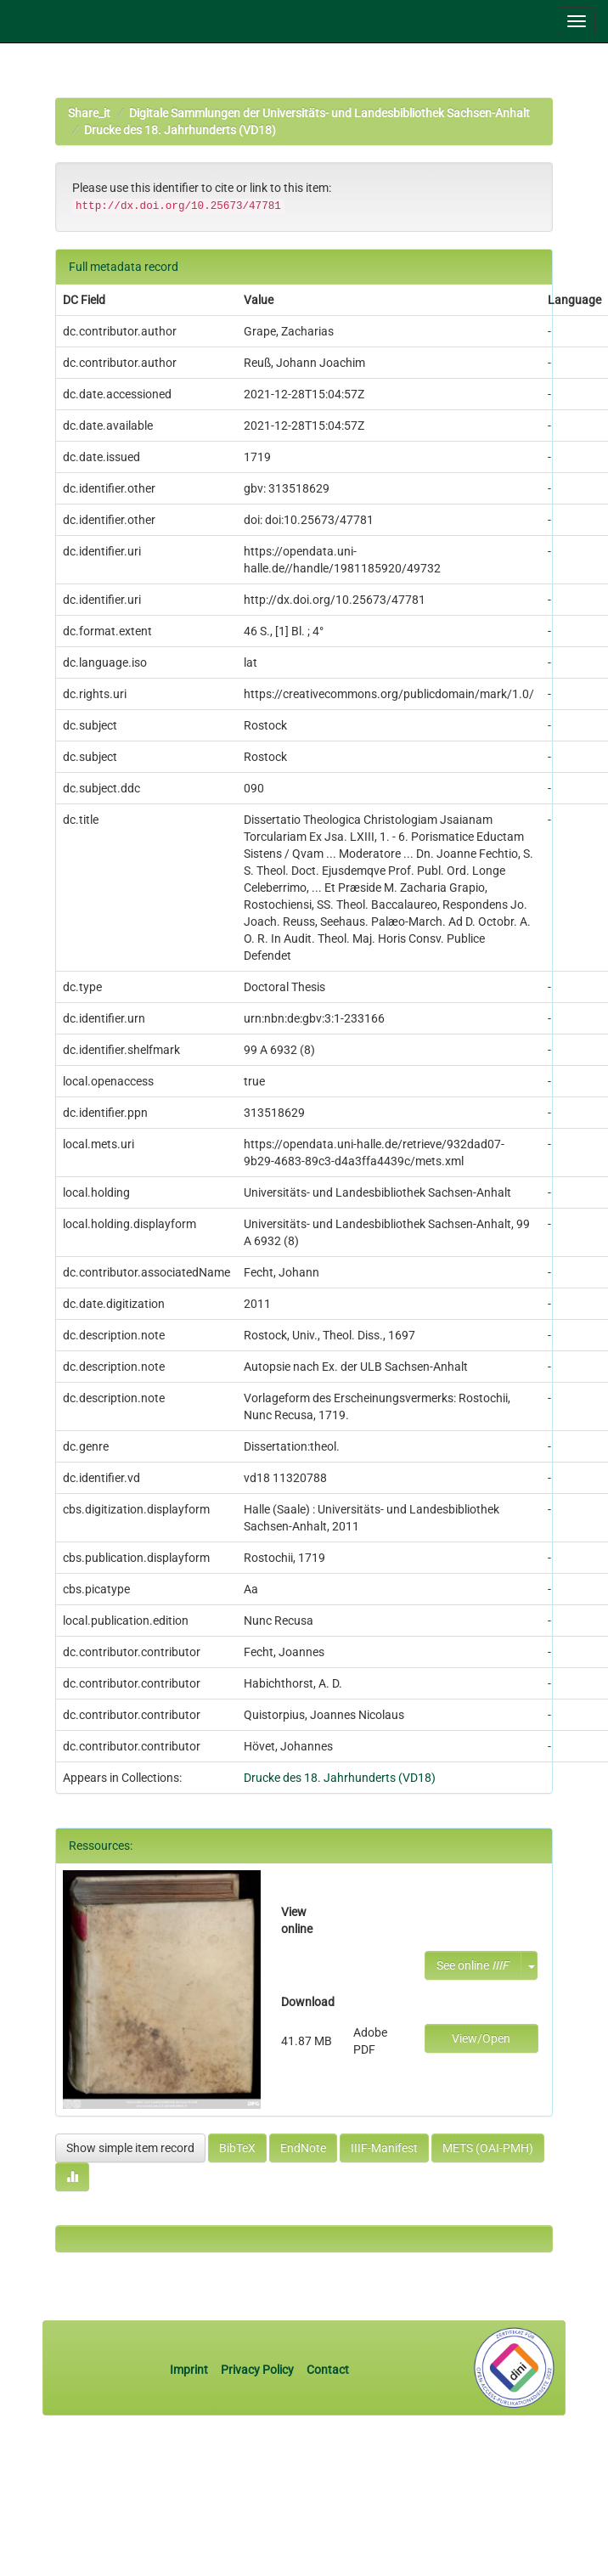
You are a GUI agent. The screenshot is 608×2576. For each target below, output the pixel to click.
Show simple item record (130, 2148)
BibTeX (237, 2148)
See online (472, 1965)
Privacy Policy (257, 2369)
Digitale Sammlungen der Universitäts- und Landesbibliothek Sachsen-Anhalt (329, 113)
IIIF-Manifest (384, 2148)
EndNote (303, 2148)
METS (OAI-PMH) (487, 2148)
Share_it (89, 113)
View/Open (481, 2038)
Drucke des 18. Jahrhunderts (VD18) (180, 130)
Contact (328, 2369)
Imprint (190, 2369)
